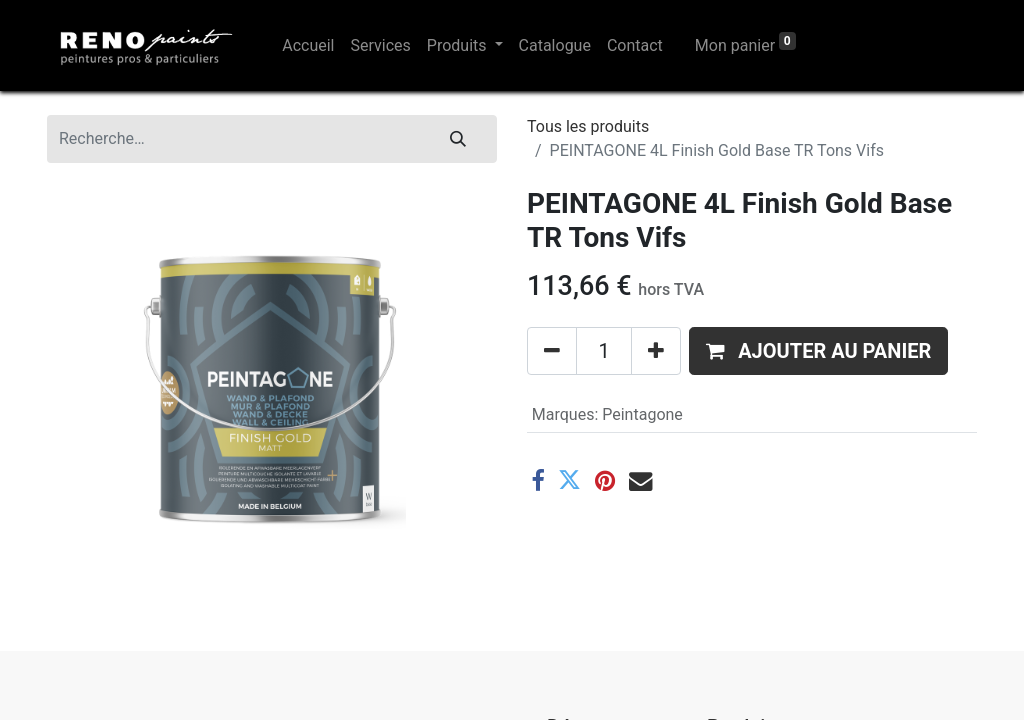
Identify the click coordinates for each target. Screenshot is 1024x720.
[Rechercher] (458, 139)
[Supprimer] (552, 351)
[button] (818, 351)
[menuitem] (308, 46)
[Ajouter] (656, 351)
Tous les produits (588, 126)
